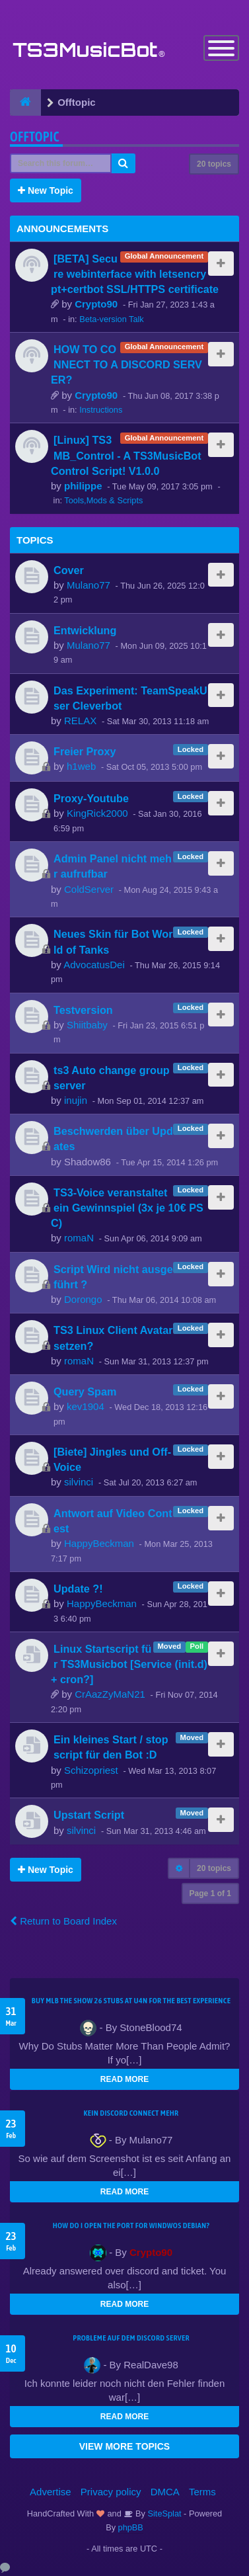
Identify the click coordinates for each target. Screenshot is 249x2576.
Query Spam (84, 1391)
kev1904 (85, 1406)
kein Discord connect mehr (130, 2113)
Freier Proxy (84, 751)
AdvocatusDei (94, 964)
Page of (210, 1893)
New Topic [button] (45, 190)
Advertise (50, 2491)
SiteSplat (163, 2513)
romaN (79, 1237)
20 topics (214, 164)
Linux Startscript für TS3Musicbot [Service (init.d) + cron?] (129, 1664)
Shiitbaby (87, 1024)
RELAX (80, 720)
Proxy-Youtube (91, 798)
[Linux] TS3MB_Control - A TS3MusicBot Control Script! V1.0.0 (126, 455)
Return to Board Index (63, 1921)
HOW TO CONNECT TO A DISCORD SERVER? (126, 364)
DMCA (165, 2491)
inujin (75, 1100)
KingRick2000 (97, 813)
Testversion (83, 1010)
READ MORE (124, 2079)
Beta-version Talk (111, 319)
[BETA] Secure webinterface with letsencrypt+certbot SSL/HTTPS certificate (135, 274)
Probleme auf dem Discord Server (131, 2338)
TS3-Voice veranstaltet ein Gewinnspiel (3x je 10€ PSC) (127, 1207)
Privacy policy (111, 2491)
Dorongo (83, 1299)
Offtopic (34, 136)
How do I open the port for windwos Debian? (131, 2225)
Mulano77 (88, 585)
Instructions (100, 410)
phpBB (130, 2527)
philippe (83, 485)
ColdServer (89, 889)
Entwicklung (84, 630)
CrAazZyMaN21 (110, 1694)
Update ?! (78, 1589)
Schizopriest (91, 1770)
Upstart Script (88, 1815)
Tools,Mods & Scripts (103, 500)
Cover (68, 570)
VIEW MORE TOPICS (124, 2446)
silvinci (78, 1481)
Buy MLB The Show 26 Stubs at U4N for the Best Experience (131, 2000)
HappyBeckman (99, 1543)
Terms (202, 2491)
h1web (81, 766)
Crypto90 (96, 304)
